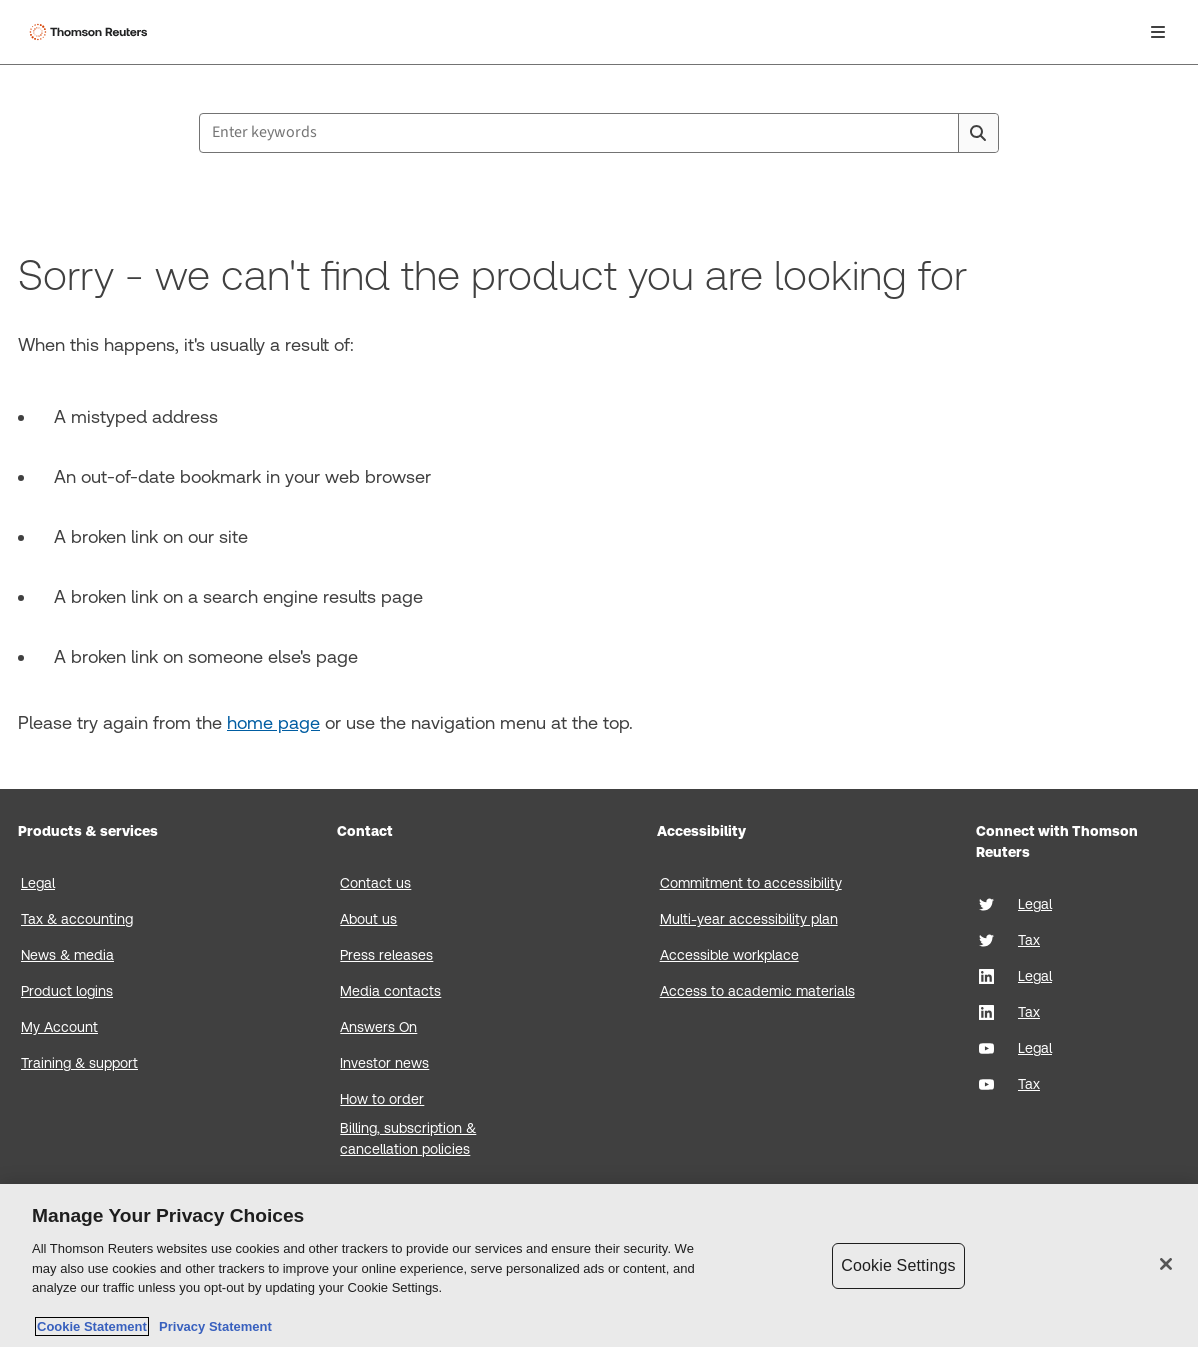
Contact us (375, 883)
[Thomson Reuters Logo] (91, 32)
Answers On (378, 1027)
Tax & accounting (77, 919)
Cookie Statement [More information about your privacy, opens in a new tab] (92, 1326)
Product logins (67, 991)
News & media (67, 955)
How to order (382, 1099)
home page (273, 722)
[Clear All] (939, 133)
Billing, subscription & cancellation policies (408, 1138)
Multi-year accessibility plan (749, 919)
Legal (38, 883)
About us (368, 919)
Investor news (384, 1063)
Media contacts (390, 991)
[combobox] (599, 133)
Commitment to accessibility (751, 883)
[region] (599, 1265)
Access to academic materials (757, 991)
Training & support (79, 1063)
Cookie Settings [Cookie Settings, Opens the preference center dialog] (898, 1265)
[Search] (978, 133)
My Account (59, 1027)
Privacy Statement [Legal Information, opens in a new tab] (212, 1326)
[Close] (1166, 1264)
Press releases (386, 955)
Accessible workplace (729, 955)
